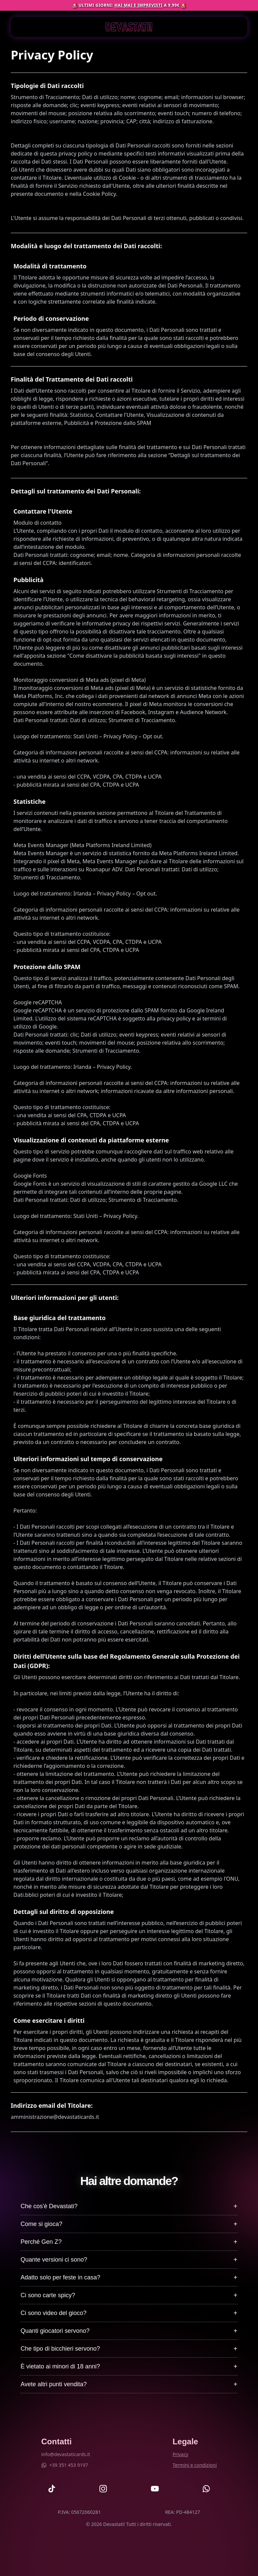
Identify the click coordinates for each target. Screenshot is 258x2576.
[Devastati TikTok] (52, 2489)
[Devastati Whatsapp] (206, 2489)
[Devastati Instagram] (103, 2489)
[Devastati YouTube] (155, 2489)
